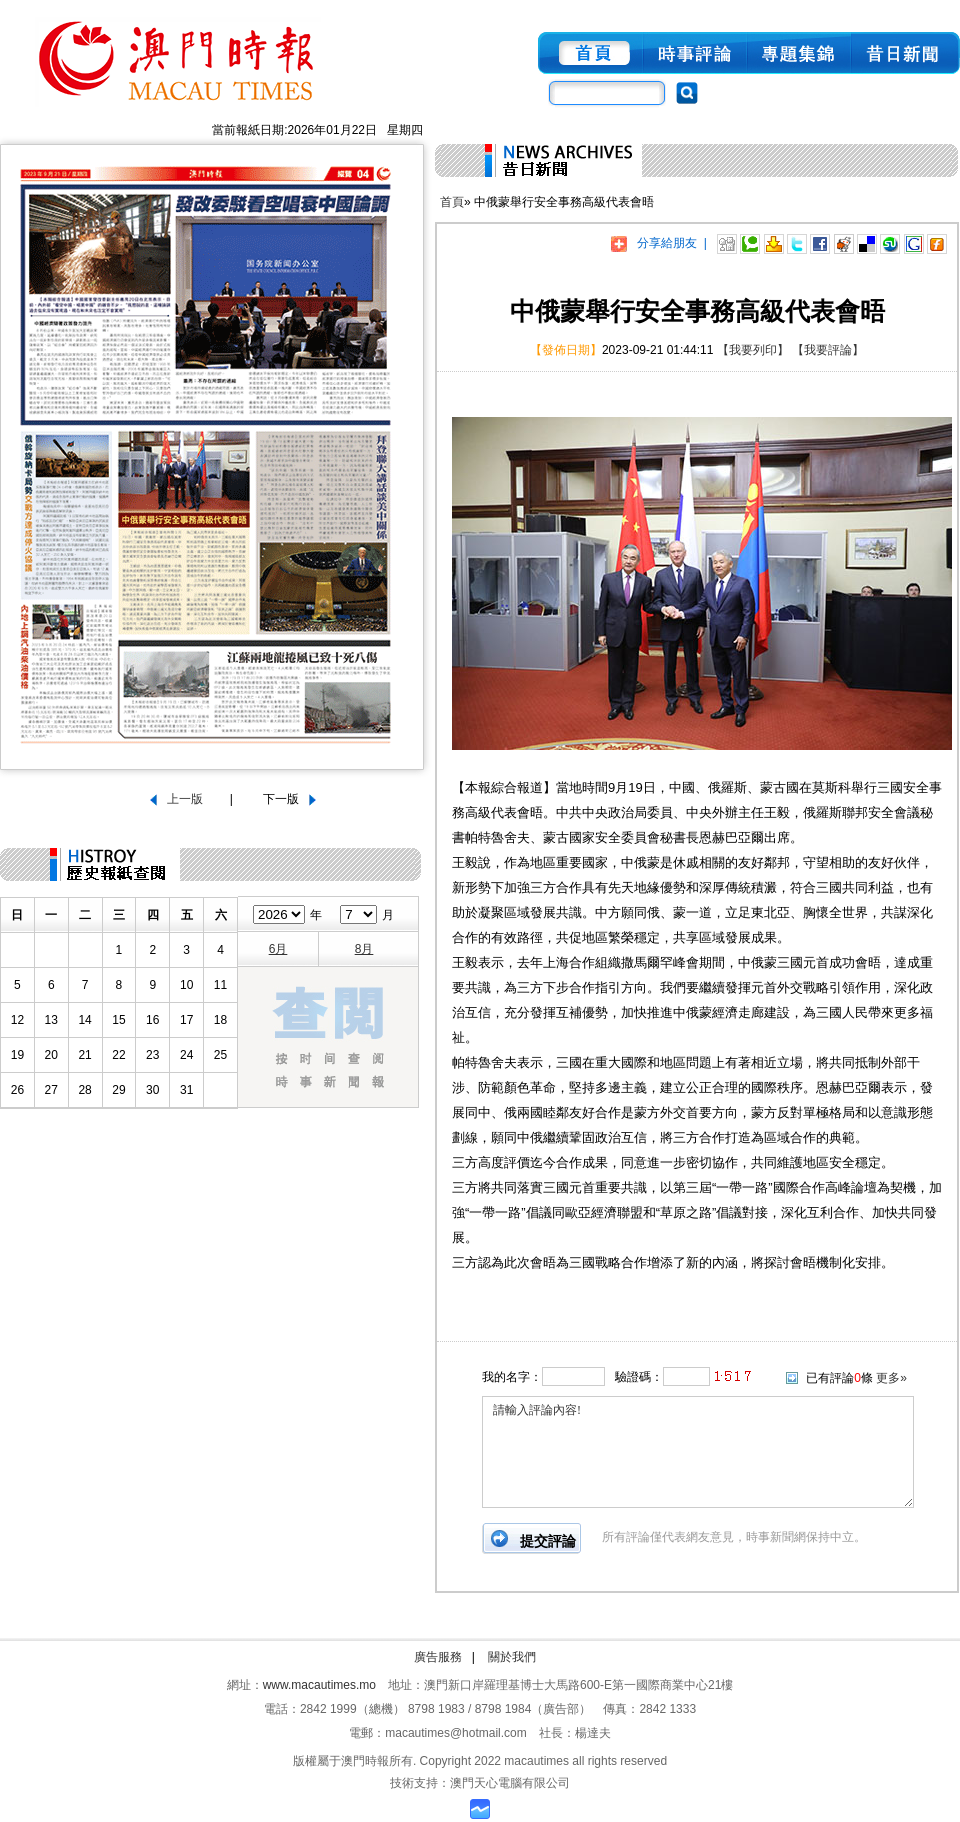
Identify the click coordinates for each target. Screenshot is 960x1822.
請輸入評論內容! (698, 1452)
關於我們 (512, 1657)
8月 (364, 949)
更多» (891, 1378)
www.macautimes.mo (319, 1685)
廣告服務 (438, 1657)
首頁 (452, 202)
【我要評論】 (828, 350)
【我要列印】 (753, 350)
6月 (278, 949)
